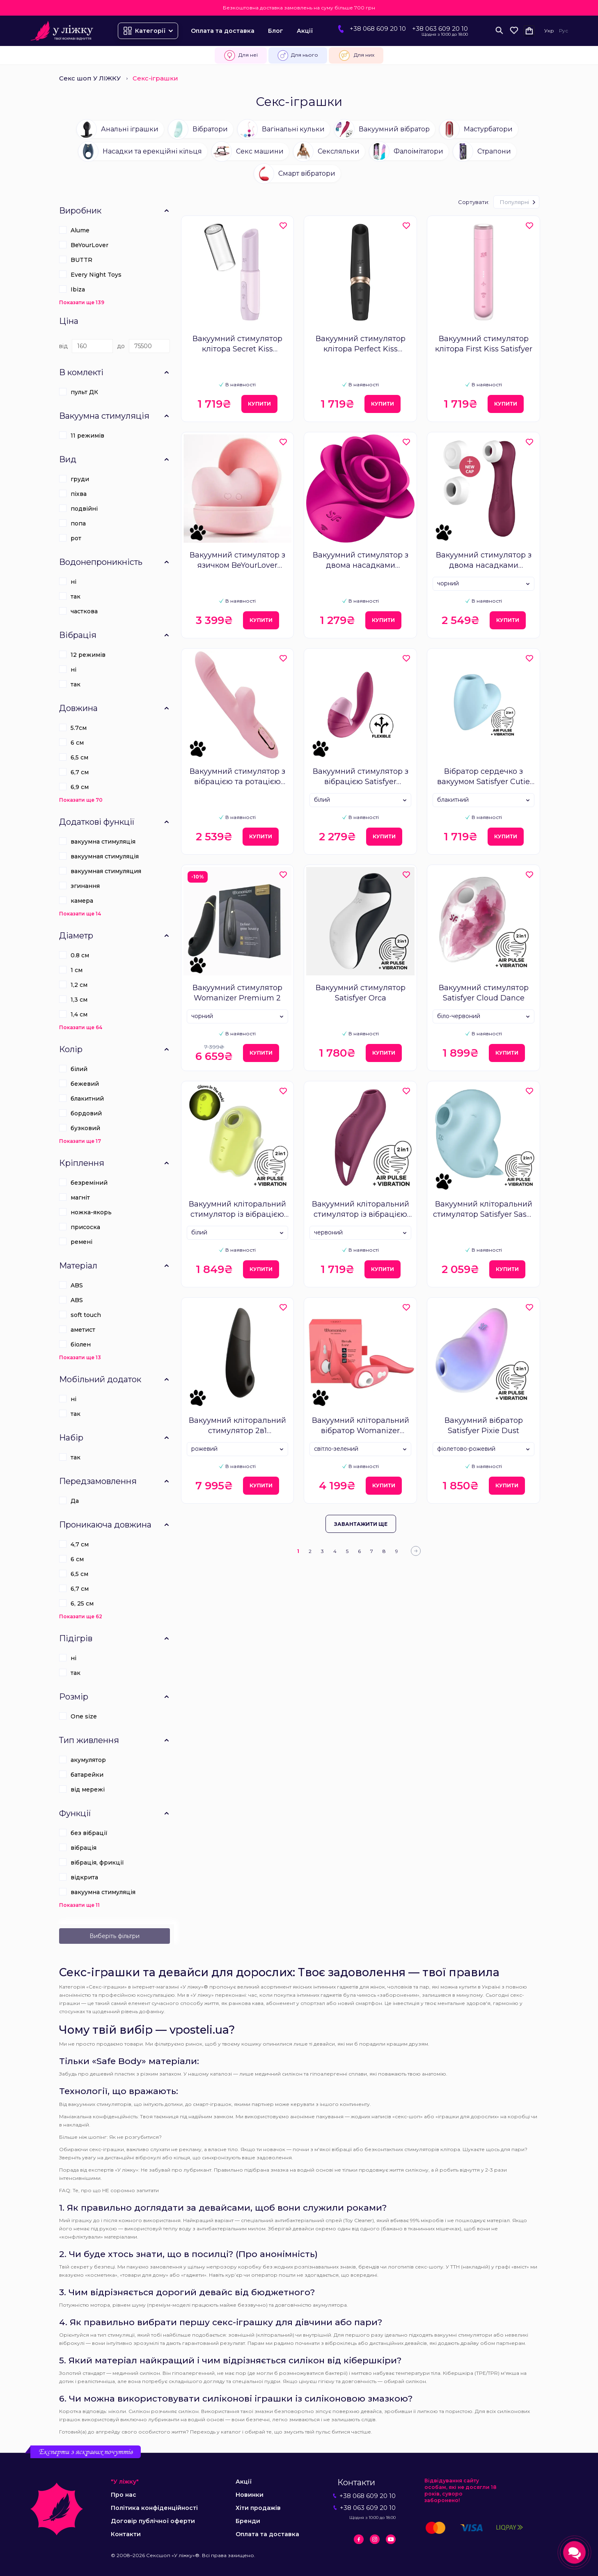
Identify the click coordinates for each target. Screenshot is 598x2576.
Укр (549, 31)
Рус (563, 31)
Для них (356, 55)
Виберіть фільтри (114, 1936)
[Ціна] (92, 346)
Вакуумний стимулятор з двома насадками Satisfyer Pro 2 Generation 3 (483, 561)
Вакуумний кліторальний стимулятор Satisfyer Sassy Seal (483, 1210)
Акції (305, 30)
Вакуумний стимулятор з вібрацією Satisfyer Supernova (360, 777)
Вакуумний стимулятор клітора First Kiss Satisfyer (483, 343)
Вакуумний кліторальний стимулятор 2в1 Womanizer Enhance (237, 1426)
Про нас (123, 2494)
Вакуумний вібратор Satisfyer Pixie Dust (483, 1425)
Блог (275, 30)
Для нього (297, 55)
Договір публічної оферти (153, 2521)
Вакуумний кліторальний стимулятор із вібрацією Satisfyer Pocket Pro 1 (360, 1210)
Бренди (248, 2521)
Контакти (126, 2534)
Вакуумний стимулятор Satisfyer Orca (361, 992)
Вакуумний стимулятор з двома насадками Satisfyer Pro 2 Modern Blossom (360, 561)
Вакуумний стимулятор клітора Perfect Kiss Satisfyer (361, 344)
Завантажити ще (360, 1524)
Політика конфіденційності (154, 2508)
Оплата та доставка (222, 30)
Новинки (249, 2494)
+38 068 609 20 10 (378, 28)
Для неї (240, 55)
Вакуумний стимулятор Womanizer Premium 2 (237, 992)
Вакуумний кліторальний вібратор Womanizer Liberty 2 (360, 1426)
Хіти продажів (258, 2508)
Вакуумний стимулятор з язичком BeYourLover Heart (237, 561)
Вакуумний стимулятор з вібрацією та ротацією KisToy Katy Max (237, 777)
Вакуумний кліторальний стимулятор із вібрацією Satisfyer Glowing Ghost (237, 1210)
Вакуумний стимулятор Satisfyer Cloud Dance (484, 992)
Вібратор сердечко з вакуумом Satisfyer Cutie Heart (483, 777)
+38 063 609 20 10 (440, 28)
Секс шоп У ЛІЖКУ (90, 78)
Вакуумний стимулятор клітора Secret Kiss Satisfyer (237, 344)
